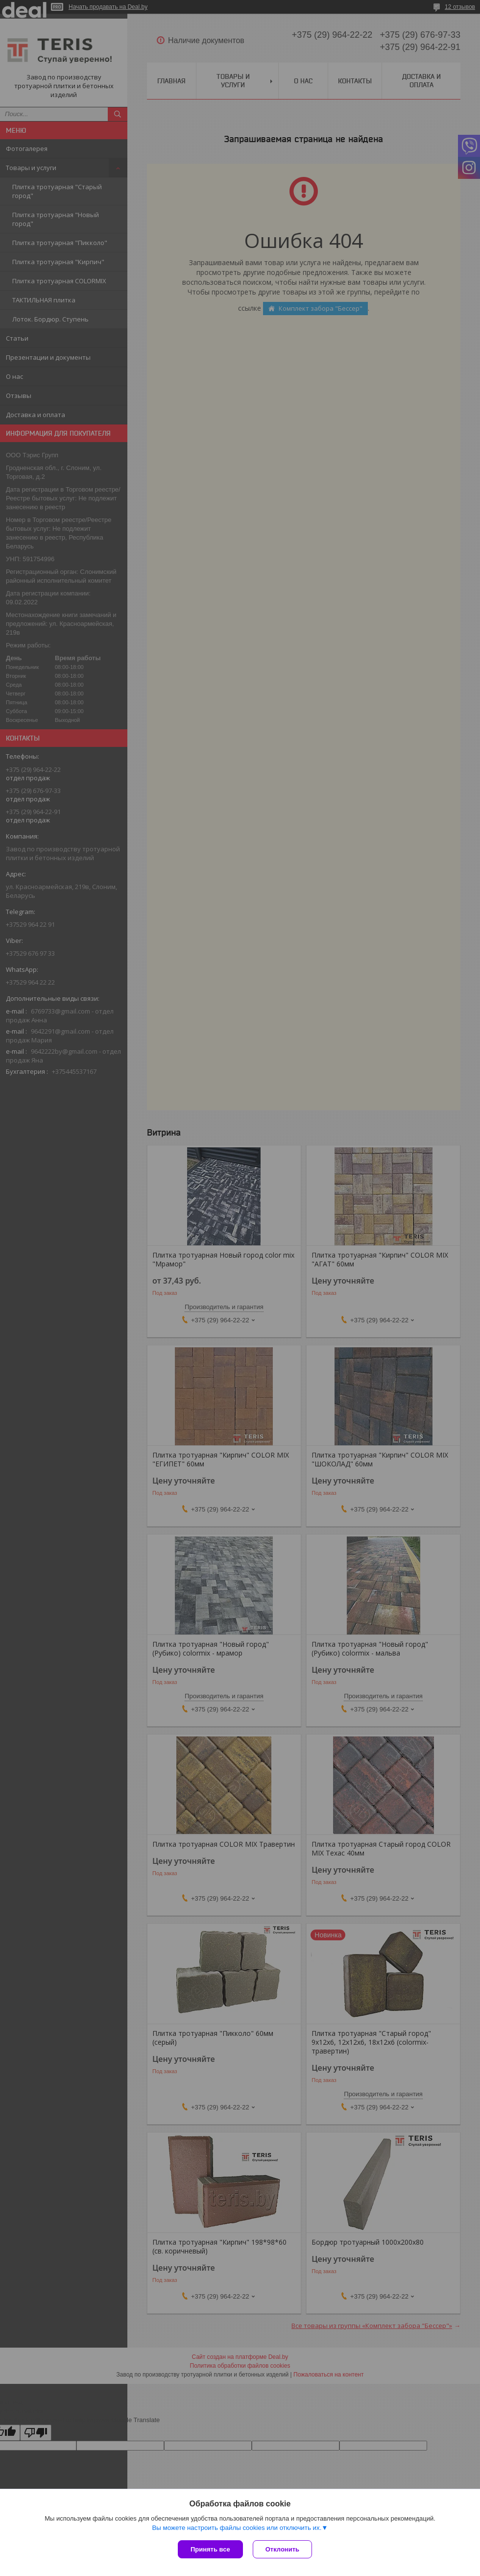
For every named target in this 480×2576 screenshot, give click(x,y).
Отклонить (282, 2549)
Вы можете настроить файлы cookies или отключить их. (236, 2527)
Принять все (210, 2549)
